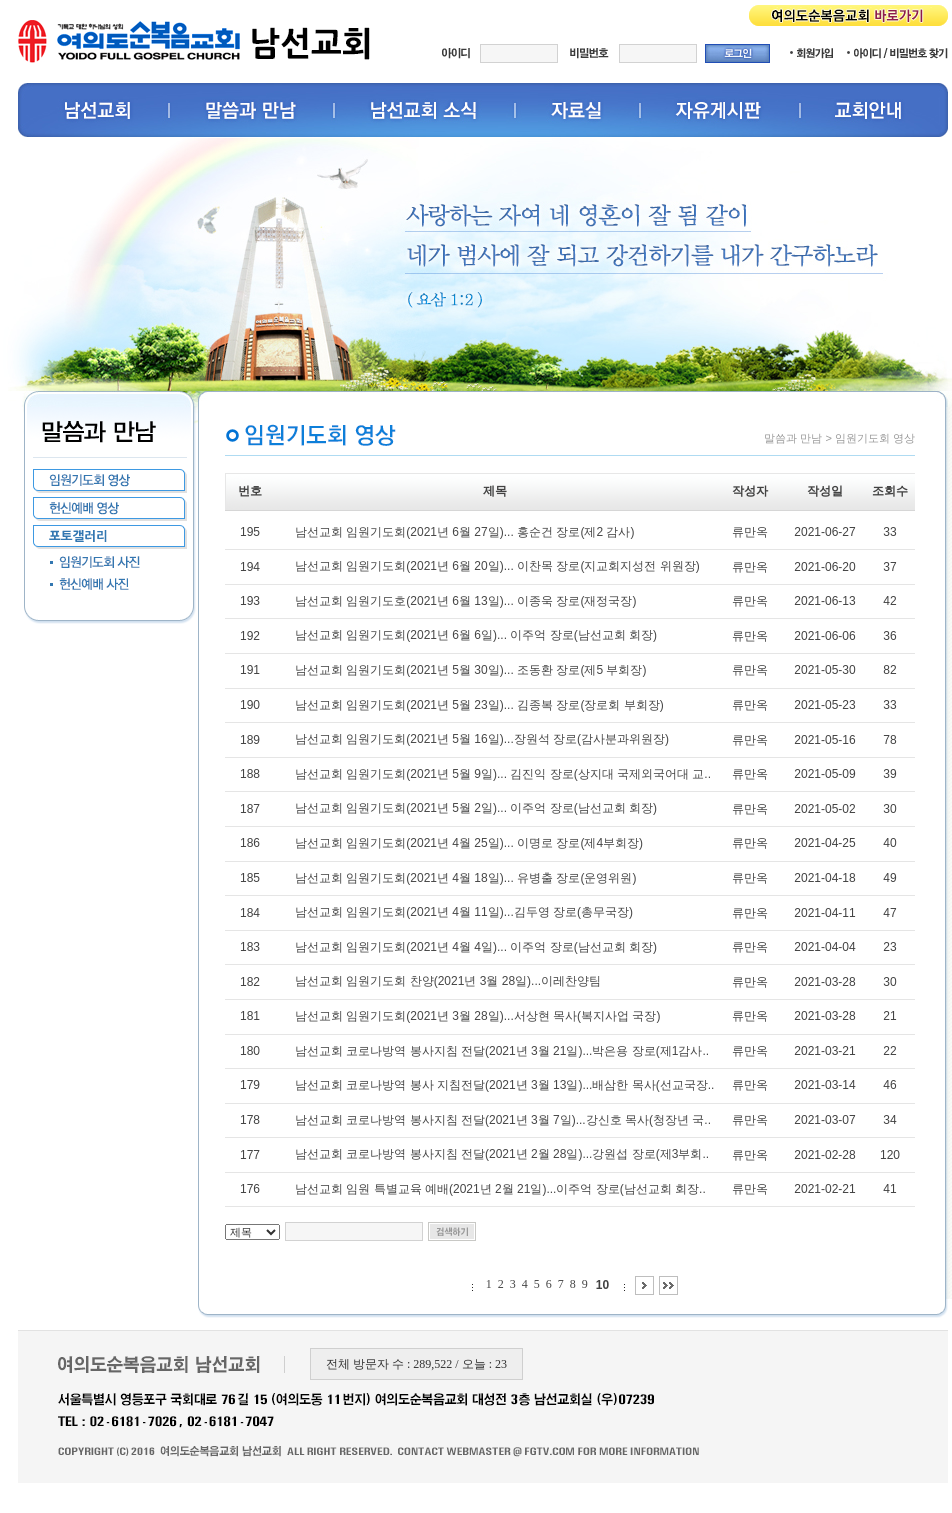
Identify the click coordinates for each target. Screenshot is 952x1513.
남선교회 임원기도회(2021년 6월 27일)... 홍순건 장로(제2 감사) (464, 532)
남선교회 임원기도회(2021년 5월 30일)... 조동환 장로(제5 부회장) (470, 670)
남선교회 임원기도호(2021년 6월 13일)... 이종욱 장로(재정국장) (465, 601)
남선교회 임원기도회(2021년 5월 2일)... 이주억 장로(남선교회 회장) (476, 808)
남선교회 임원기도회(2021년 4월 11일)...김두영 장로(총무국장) (464, 912)
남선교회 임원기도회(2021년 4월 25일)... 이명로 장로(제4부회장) (469, 843)
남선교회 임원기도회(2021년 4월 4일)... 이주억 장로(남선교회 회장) (476, 947)
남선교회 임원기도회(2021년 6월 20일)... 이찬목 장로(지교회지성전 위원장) (497, 566)
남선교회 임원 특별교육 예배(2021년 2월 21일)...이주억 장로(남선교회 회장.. (500, 1189)
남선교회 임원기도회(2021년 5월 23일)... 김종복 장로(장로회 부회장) (479, 705)
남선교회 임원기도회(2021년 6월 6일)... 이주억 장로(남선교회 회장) (476, 635)
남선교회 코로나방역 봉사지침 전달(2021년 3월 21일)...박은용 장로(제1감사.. (502, 1051)
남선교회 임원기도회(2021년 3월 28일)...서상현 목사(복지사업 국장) (477, 1016)
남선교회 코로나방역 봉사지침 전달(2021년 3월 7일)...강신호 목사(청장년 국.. (503, 1120)
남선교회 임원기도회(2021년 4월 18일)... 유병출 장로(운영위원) (465, 878)
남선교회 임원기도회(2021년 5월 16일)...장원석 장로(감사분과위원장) (482, 739)
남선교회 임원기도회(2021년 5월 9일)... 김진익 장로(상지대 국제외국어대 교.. (503, 774)
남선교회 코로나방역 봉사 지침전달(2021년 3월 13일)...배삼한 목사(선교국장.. (504, 1085)
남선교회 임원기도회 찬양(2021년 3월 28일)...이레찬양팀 (448, 981)
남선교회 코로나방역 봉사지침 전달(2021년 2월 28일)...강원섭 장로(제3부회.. (502, 1154)
